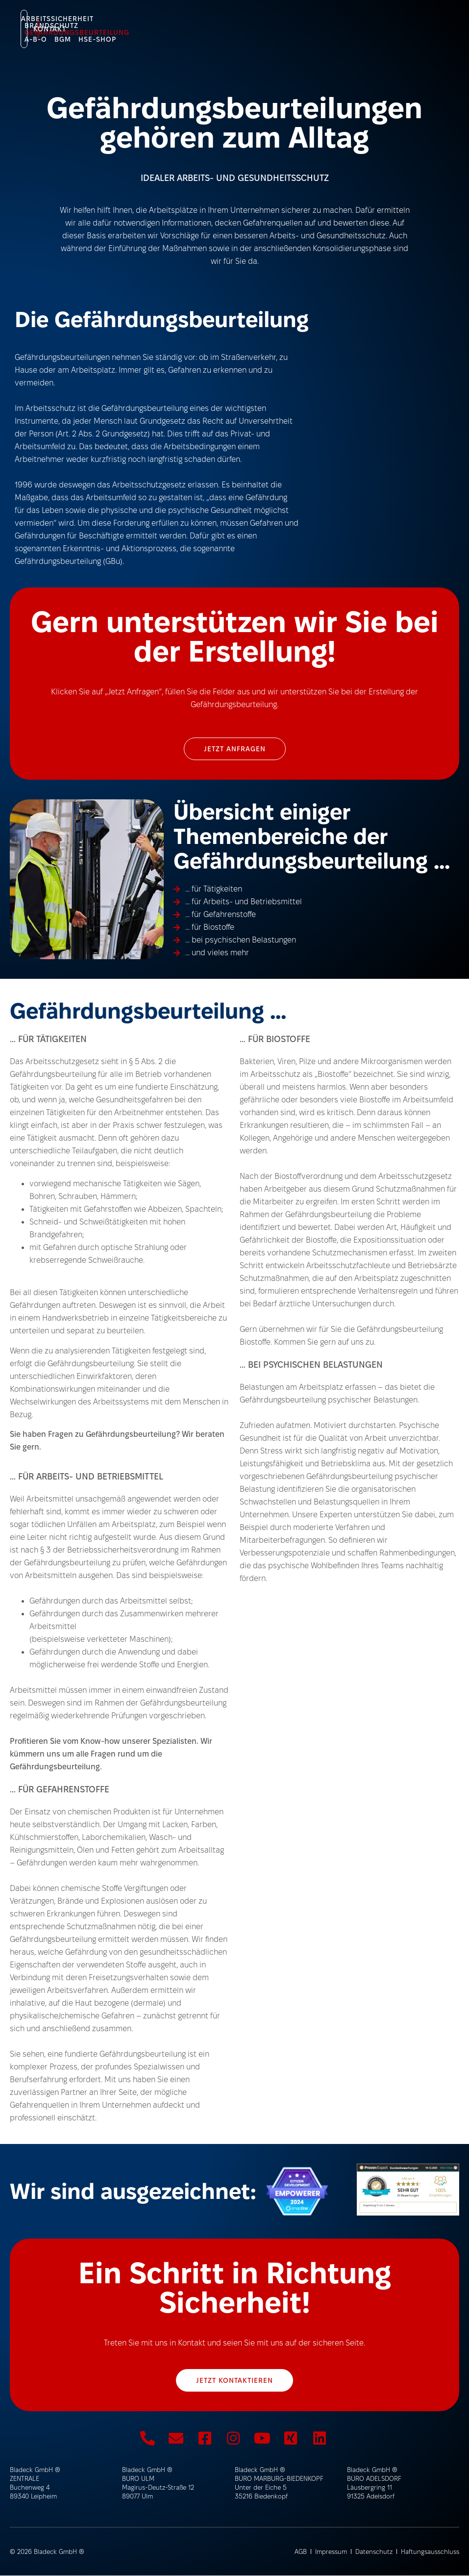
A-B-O (332, 21)
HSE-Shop (88, 28)
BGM (359, 21)
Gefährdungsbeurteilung (261, 21)
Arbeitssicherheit (102, 21)
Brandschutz (175, 21)
